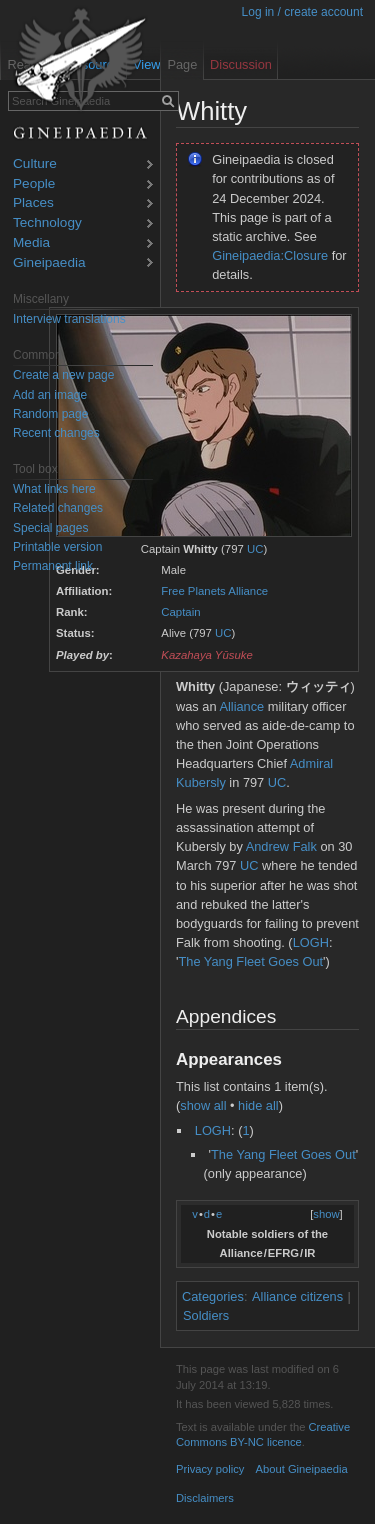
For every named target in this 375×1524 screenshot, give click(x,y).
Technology (47, 223)
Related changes (58, 508)
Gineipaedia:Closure (270, 255)
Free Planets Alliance (214, 591)
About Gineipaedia (302, 1469)
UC (255, 549)
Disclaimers (205, 1498)
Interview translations (69, 319)
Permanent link (53, 566)
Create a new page (63, 375)
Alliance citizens (297, 1296)
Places (33, 203)
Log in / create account (302, 12)
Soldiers (206, 1315)
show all (203, 1105)
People (34, 184)
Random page (50, 414)
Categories (213, 1296)
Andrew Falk (281, 846)
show (326, 1214)
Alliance (241, 706)
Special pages (50, 528)
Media (31, 243)
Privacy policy (210, 1469)
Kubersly (201, 782)
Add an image (50, 395)
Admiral (311, 763)
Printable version (57, 547)
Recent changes (56, 433)
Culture (35, 164)
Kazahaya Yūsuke (207, 655)
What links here (54, 489)
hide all (258, 1105)
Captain (180, 612)
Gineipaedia (49, 263)
